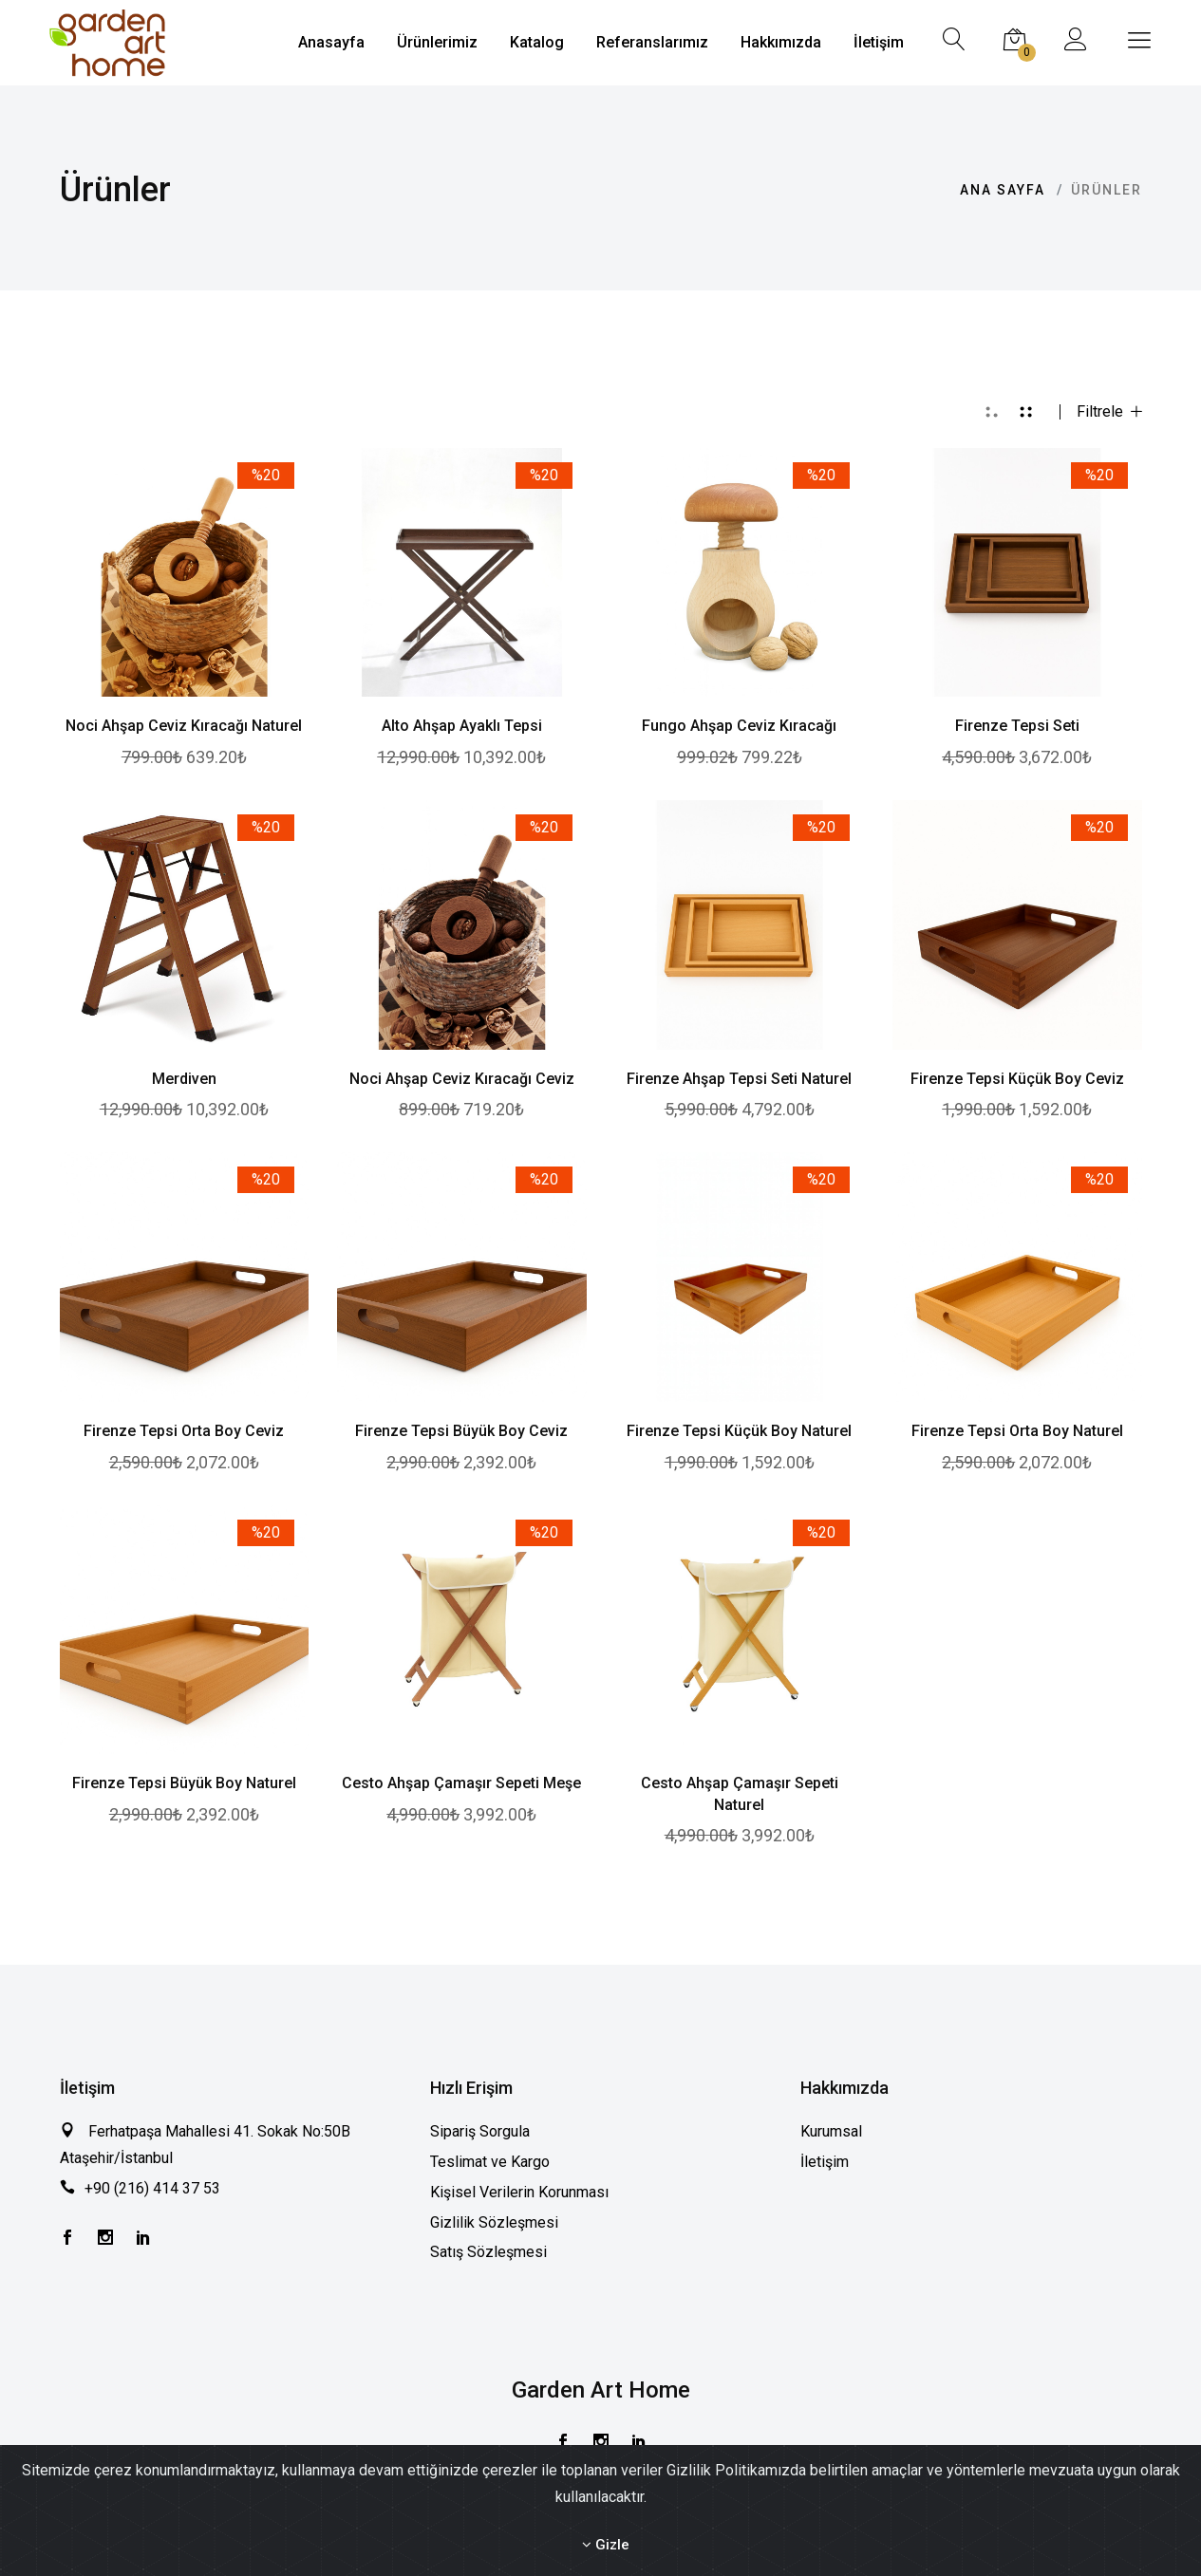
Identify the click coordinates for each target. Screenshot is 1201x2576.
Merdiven (184, 1079)
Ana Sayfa (1002, 189)
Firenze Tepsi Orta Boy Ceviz (184, 1431)
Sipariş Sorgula (480, 2131)
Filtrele (1109, 412)
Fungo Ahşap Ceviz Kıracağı (739, 726)
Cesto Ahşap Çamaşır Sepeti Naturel (739, 1794)
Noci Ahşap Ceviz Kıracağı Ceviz (461, 1079)
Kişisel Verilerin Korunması (519, 2192)
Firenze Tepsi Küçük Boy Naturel (739, 1431)
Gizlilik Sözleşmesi (494, 2222)
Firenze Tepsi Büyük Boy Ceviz (461, 1431)
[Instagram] (105, 2239)
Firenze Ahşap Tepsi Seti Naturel (739, 1079)
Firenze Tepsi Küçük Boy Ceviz (1017, 1079)
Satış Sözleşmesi (488, 2252)
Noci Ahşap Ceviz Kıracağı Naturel (184, 726)
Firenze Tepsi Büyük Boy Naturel (184, 1783)
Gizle (605, 2544)
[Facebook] (67, 2239)
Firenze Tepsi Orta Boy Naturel (1017, 1431)
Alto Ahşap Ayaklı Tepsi (462, 726)
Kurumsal (831, 2131)
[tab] (992, 412)
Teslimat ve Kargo (490, 2162)
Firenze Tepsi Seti (1017, 726)
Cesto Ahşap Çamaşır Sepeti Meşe (461, 1783)
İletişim (824, 2162)
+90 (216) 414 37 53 (152, 2188)
